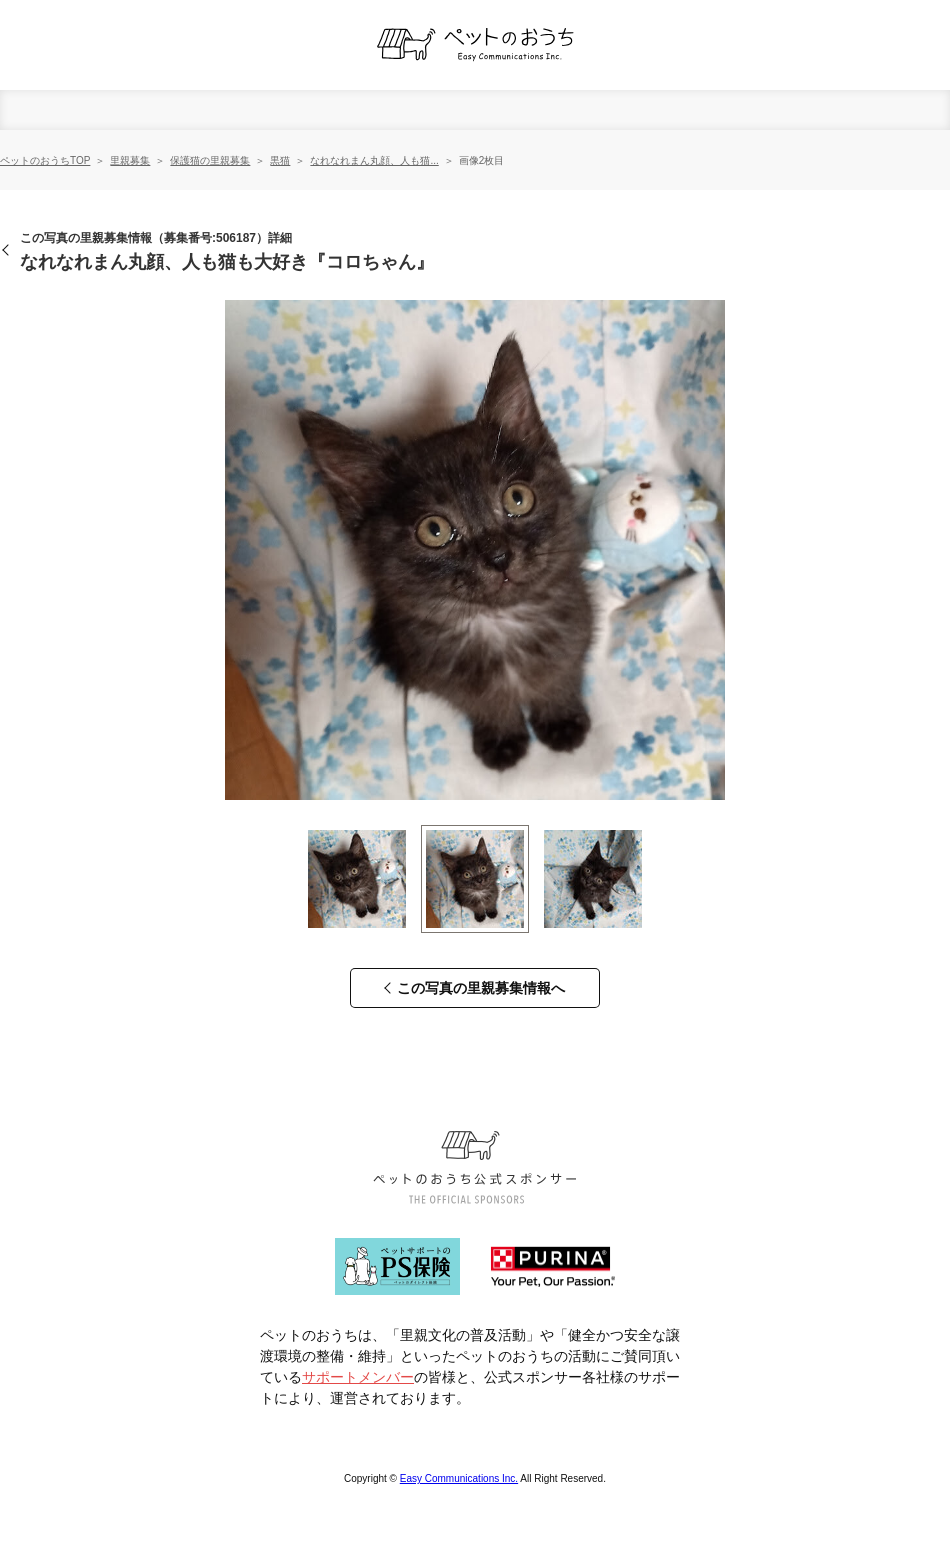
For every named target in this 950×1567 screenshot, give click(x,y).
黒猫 (280, 160)
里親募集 (130, 160)
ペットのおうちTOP (45, 160)
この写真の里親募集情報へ (481, 988)
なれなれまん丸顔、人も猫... (374, 160)
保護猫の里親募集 (210, 160)
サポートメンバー (358, 1377)
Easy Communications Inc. (459, 1478)
